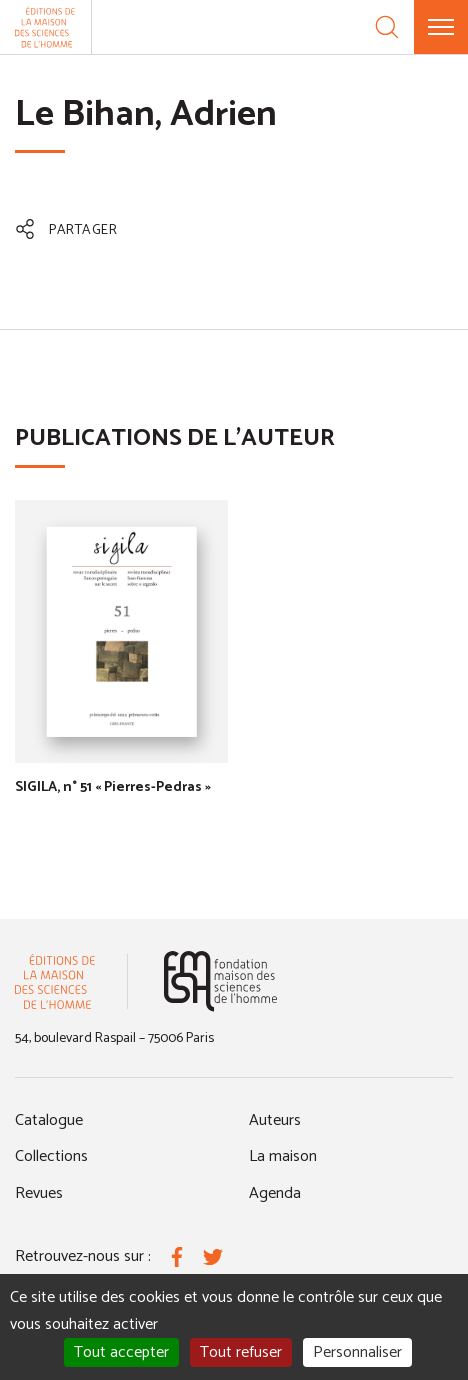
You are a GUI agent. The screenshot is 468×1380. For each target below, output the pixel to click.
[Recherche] (387, 27)
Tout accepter (121, 1352)
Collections (51, 1156)
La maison (283, 1156)
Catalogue (49, 1120)
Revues (39, 1193)
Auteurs (275, 1120)
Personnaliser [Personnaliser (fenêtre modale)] (357, 1352)
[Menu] (441, 27)
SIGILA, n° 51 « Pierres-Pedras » (113, 787)
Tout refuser (241, 1352)
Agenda (275, 1193)
